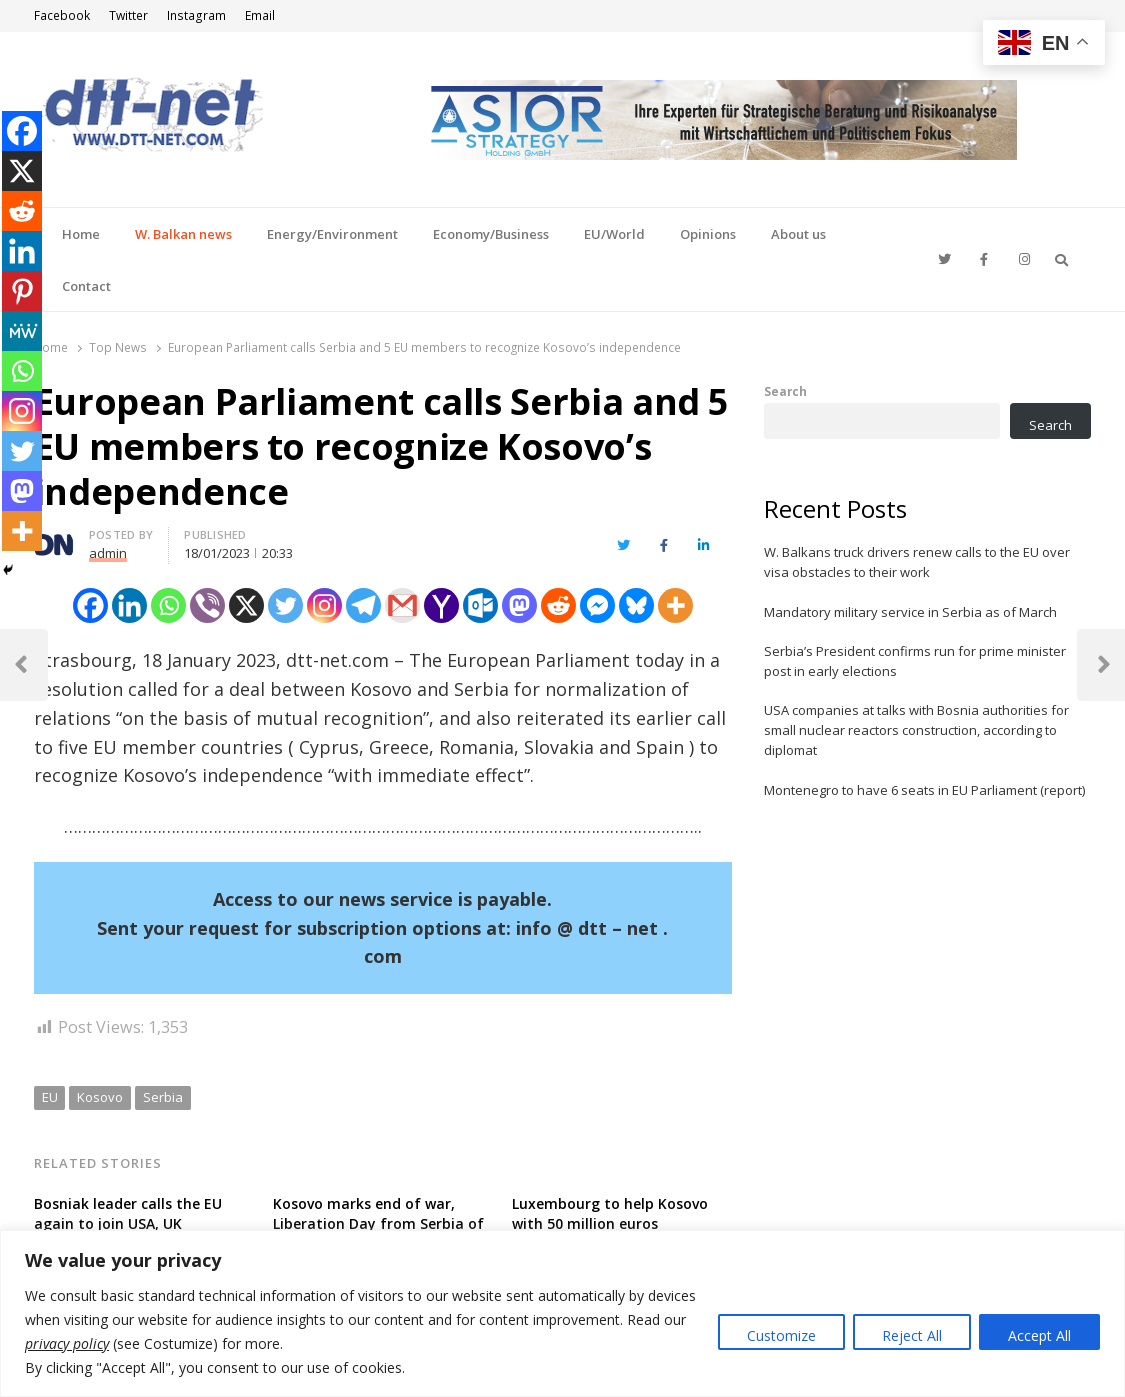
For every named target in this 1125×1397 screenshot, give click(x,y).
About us (798, 234)
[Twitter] (285, 605)
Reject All (912, 1335)
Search (785, 391)
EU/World (614, 234)
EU (50, 1097)
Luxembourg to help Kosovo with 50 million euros (610, 1213)
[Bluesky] (636, 605)
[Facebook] (90, 605)
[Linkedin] (129, 605)
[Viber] (207, 605)
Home (81, 234)
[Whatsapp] (168, 605)
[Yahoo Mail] (441, 605)
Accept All (1039, 1335)
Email (260, 15)
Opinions (708, 234)
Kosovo (100, 1097)
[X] (246, 605)
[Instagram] (324, 605)
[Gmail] (402, 605)
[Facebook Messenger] (597, 605)
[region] (562, 1313)
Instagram (196, 15)
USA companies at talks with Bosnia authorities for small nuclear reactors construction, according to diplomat (916, 730)
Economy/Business (491, 234)
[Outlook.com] (480, 605)
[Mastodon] (519, 605)
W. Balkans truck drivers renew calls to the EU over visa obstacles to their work (917, 562)
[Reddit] (558, 605)
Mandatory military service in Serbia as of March (910, 612)
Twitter (128, 15)
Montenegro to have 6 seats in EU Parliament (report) (924, 790)
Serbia (163, 1097)
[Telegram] (363, 605)
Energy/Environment (332, 234)
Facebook (62, 15)
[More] (675, 605)
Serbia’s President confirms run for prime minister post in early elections (915, 661)
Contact (86, 286)
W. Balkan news (183, 234)
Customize (781, 1335)
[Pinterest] (22, 291)
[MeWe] (22, 331)
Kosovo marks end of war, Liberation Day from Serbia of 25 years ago (378, 1223)
